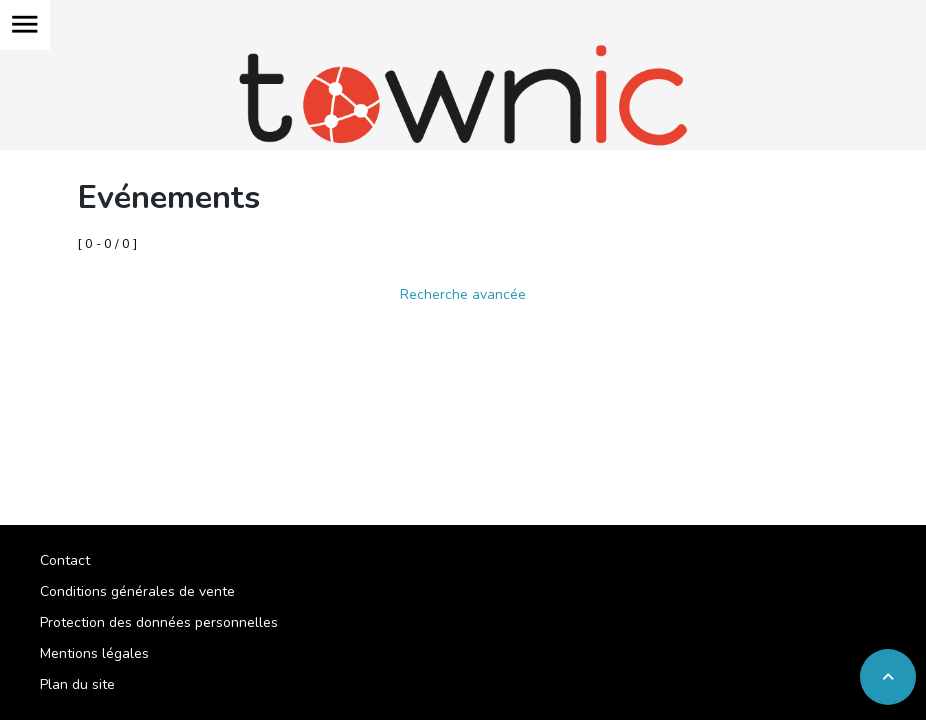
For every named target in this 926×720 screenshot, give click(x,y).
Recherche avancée (463, 294)
